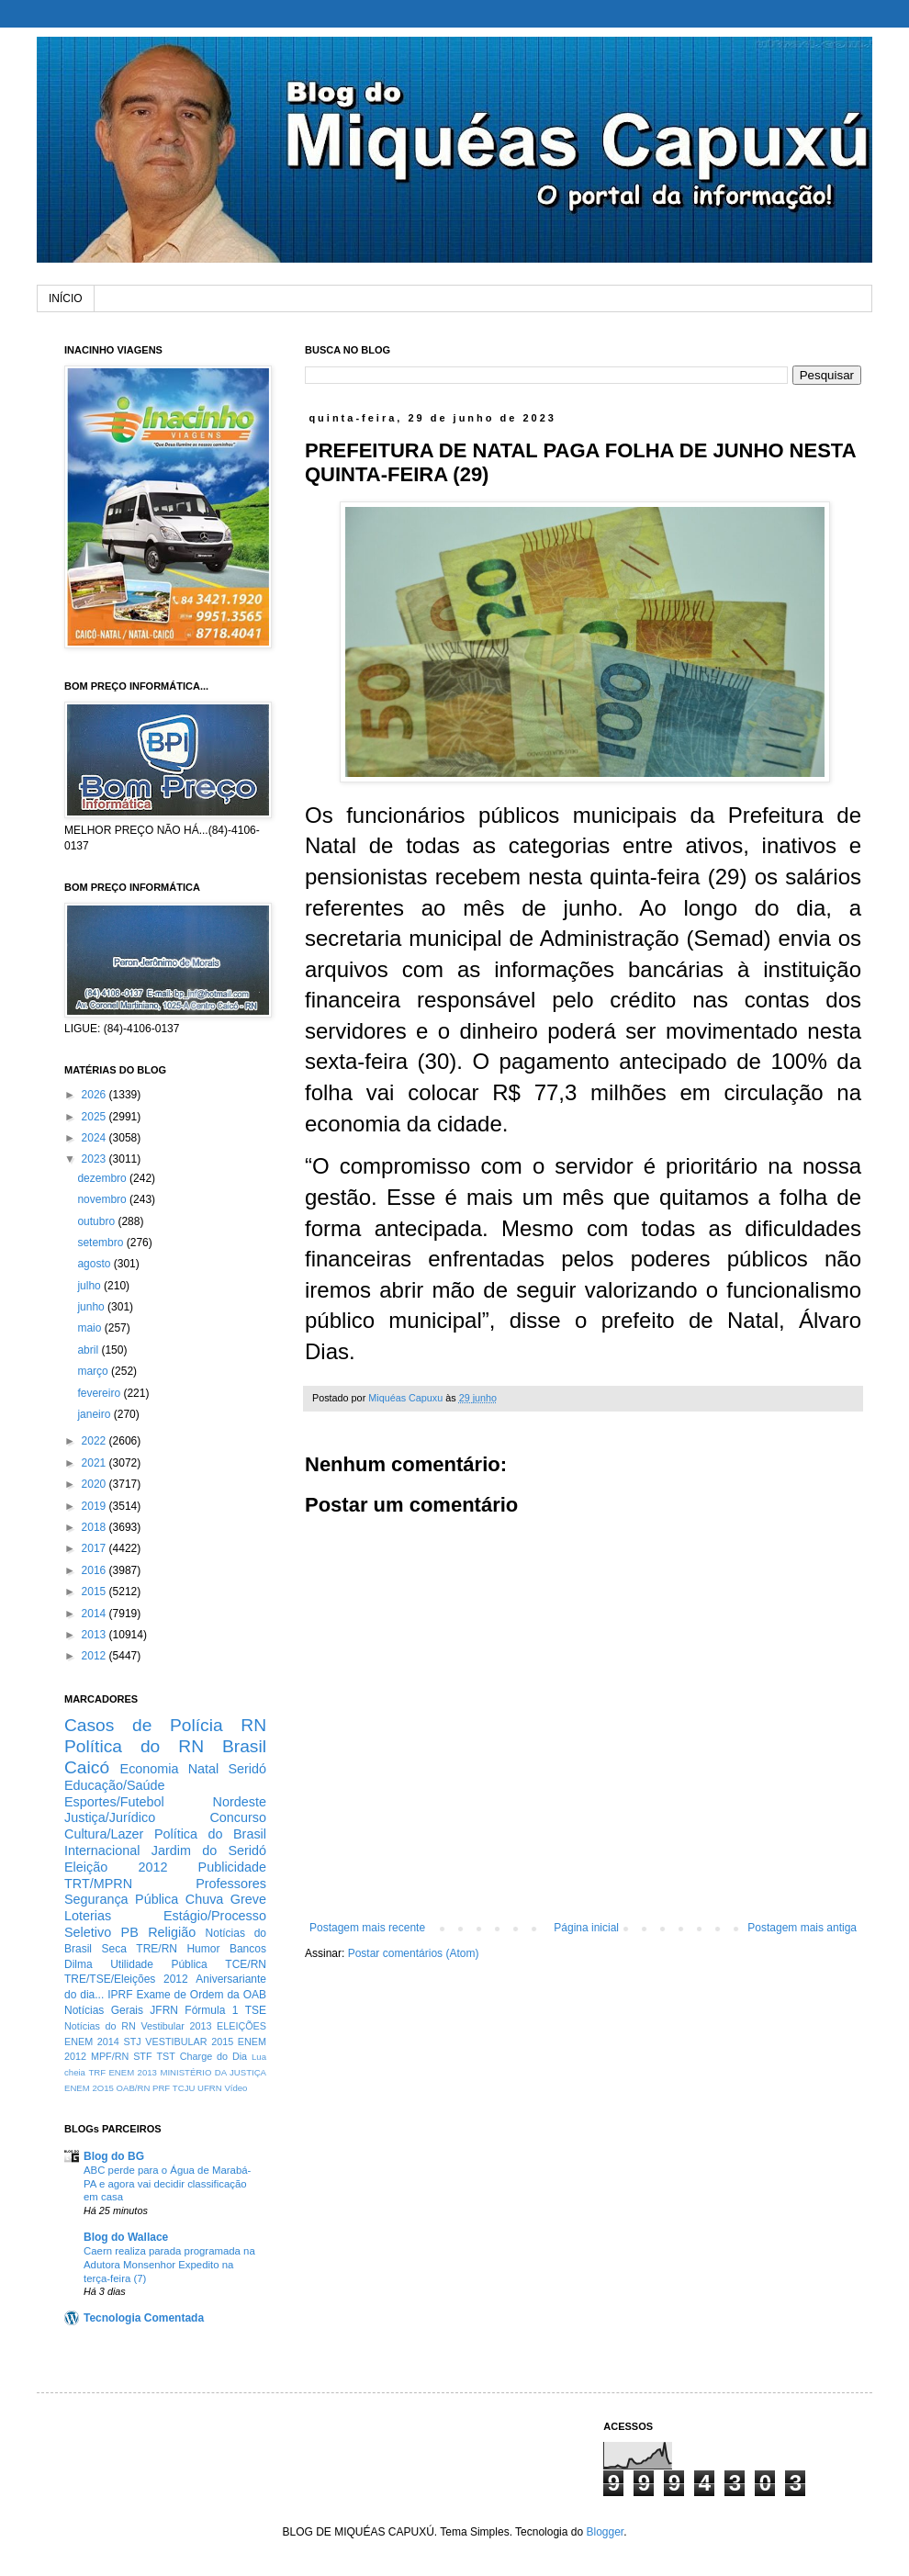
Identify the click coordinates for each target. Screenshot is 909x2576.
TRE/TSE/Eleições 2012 (126, 1979)
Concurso (237, 1817)
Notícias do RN (100, 2025)
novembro (103, 1199)
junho (92, 1306)
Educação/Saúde (114, 1785)
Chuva (204, 1899)
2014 (95, 1613)
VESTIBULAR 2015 (189, 2041)
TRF (97, 2072)
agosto (95, 1263)
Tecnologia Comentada (144, 2318)
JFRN (164, 2010)
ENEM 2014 (91, 2041)
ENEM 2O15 (89, 2088)
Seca (113, 1948)
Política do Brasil (210, 1834)
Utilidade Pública (159, 1964)
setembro (101, 1242)
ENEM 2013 (132, 2072)
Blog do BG (114, 2156)
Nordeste (239, 1801)
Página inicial (586, 1927)
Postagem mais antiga (802, 1927)
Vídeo (235, 2088)
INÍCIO (66, 298)
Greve (248, 1899)
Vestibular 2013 (175, 2025)
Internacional (102, 1850)
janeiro (95, 1414)
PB (130, 1932)
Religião (172, 1932)
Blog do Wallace (126, 2237)
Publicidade (232, 1867)
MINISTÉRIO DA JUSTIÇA (213, 2072)
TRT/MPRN (98, 1883)
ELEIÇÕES (241, 2025)
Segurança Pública (121, 1899)
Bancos (248, 1948)
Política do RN (134, 1746)
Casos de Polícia (143, 1725)
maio (90, 1328)
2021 (95, 1463)
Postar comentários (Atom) (413, 1953)
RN (253, 1725)
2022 (95, 1440)
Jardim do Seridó (209, 1850)
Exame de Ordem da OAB (201, 1994)
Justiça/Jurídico (109, 1817)
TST (165, 2056)
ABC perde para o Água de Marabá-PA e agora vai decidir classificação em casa (167, 2184)
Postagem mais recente (367, 1927)
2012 (95, 1655)
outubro (97, 1221)
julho (90, 1285)
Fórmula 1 (211, 2010)
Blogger (604, 2531)
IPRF (119, 1994)
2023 (95, 1159)
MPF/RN (110, 2056)
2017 (95, 1548)
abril (89, 1350)
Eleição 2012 (115, 1867)
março (94, 1371)
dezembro (103, 1178)
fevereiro (100, 1393)
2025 (95, 1116)
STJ (131, 2041)
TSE (255, 2010)
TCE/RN (245, 1964)
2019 (95, 1506)
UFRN (209, 2088)
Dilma (78, 1964)
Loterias (87, 1915)
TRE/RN (156, 1948)
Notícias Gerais (103, 2010)
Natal (203, 1768)
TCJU (184, 2088)
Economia (149, 1768)
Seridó (247, 1768)
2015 (95, 1591)
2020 (95, 1484)
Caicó (86, 1767)
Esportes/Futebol (114, 1801)
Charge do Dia (213, 2056)
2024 (95, 1137)
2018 (95, 1527)
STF (142, 2056)
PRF (161, 2088)
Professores (231, 1883)
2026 (95, 1094)
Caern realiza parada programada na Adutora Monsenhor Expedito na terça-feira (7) (169, 2264)
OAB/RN (134, 2088)
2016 (95, 1570)
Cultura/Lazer (103, 1834)
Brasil (244, 1746)
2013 (95, 1634)
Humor (202, 1948)
